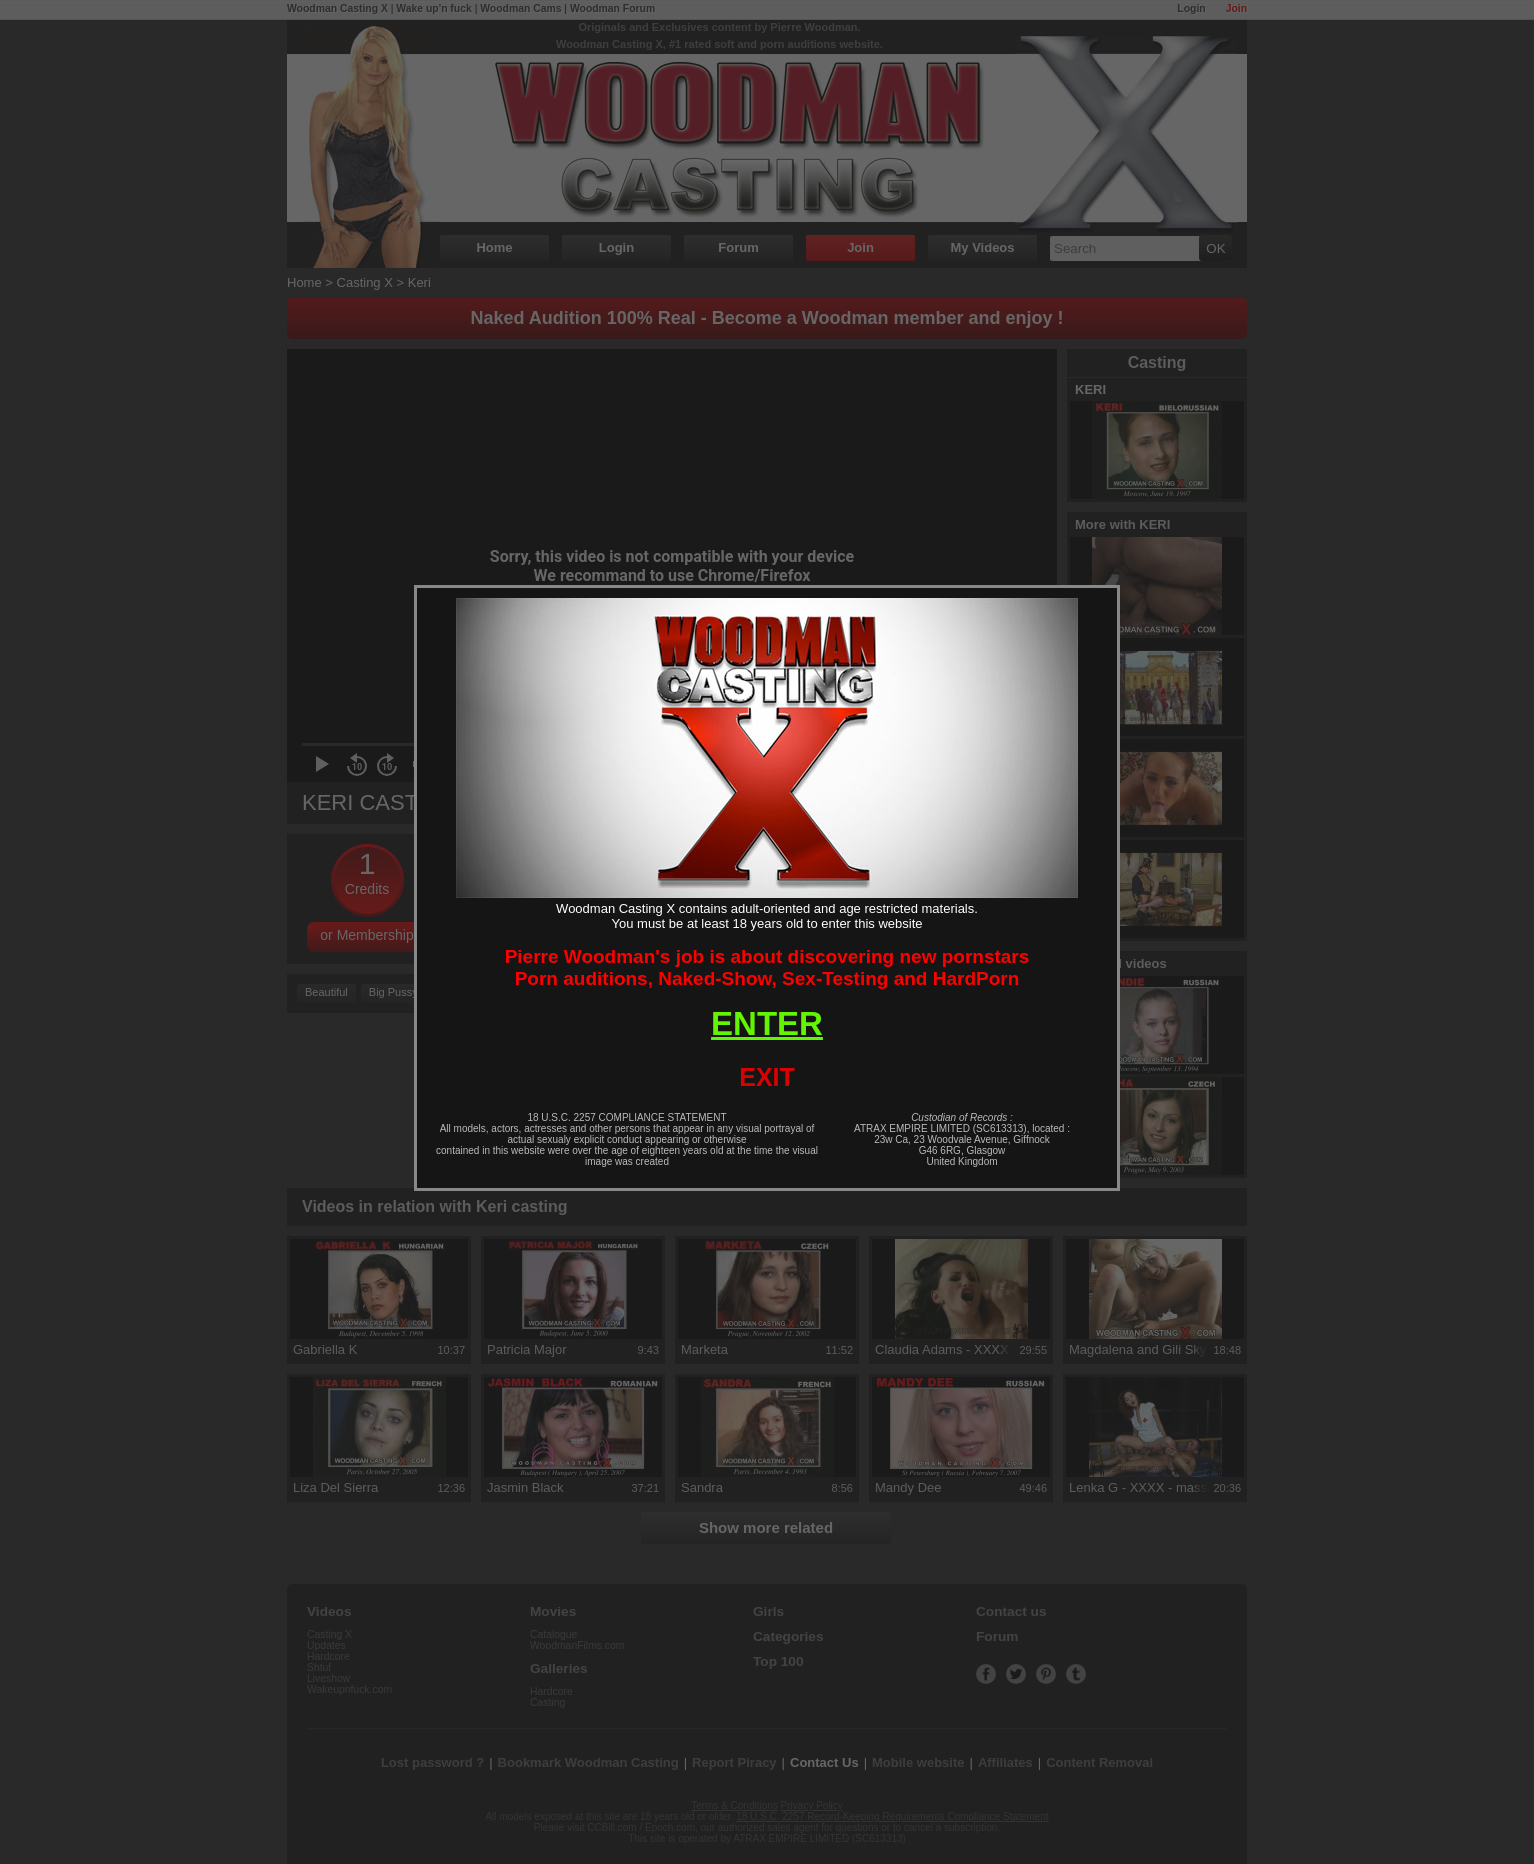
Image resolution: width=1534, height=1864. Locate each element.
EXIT (767, 1077)
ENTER (767, 1023)
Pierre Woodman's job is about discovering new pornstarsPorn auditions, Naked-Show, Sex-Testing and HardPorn (767, 967)
